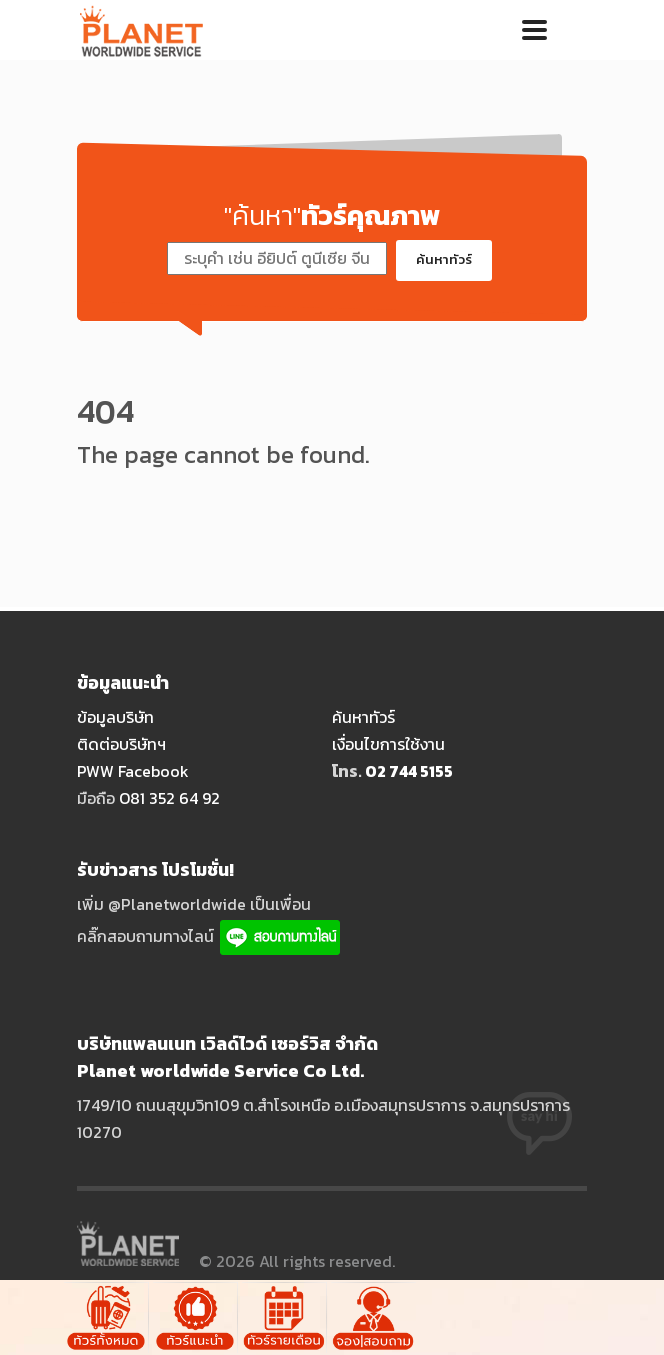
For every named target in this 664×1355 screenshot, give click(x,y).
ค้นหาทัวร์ (444, 259)
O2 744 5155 (409, 771)
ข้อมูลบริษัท (115, 717)
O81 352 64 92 (169, 798)
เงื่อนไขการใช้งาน (388, 744)
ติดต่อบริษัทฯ (121, 744)
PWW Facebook (133, 771)
